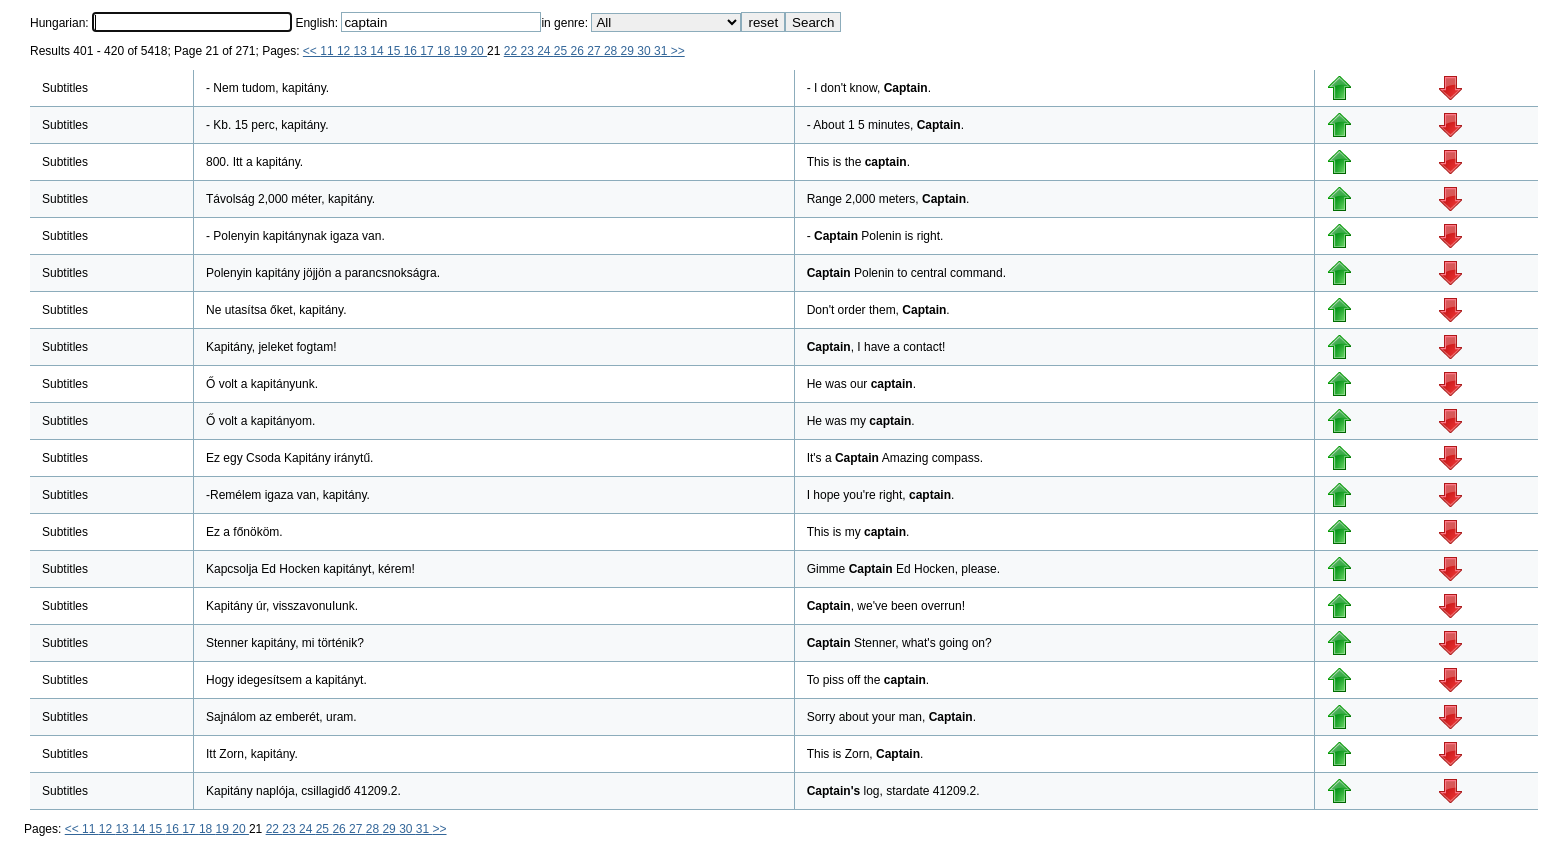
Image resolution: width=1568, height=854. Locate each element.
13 (362, 51)
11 (328, 51)
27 (595, 51)
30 (645, 51)
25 (562, 51)
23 (528, 51)
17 (428, 51)
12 (345, 51)
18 (445, 51)
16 (412, 51)
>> (678, 51)
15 (395, 51)
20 (478, 51)
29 (629, 51)
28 (612, 51)
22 (512, 51)
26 (579, 51)
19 (462, 51)
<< (311, 51)
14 (378, 51)
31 (662, 51)
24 (545, 51)
